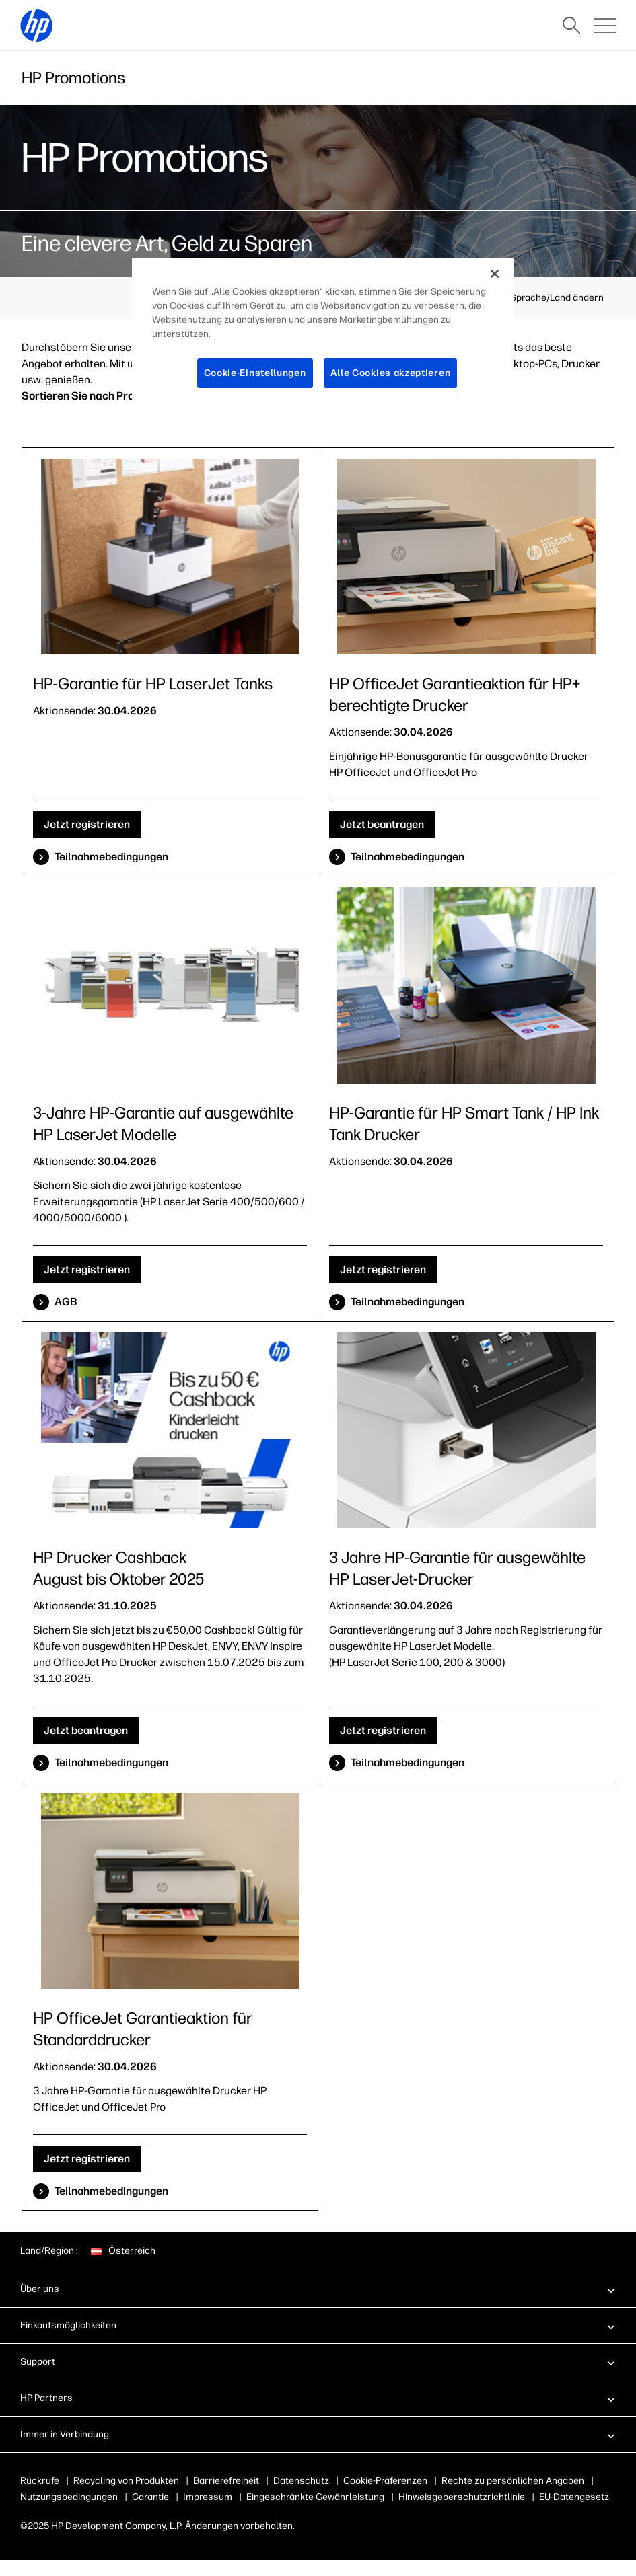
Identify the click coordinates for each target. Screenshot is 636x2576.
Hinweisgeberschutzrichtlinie (461, 2497)
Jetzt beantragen (382, 824)
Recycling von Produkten (126, 2481)
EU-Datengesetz (574, 2497)
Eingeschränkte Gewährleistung (315, 2497)
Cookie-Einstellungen (255, 373)
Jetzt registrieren (87, 824)
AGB (66, 1301)
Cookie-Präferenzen (385, 2481)
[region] (323, 334)
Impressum (207, 2497)
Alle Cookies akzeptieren (390, 373)
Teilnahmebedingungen (111, 856)
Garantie (150, 2497)
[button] (318, 2289)
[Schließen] (494, 274)
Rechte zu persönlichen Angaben (512, 2481)
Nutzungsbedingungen (69, 2497)
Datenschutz (301, 2481)
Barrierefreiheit (226, 2481)
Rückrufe (39, 2481)
